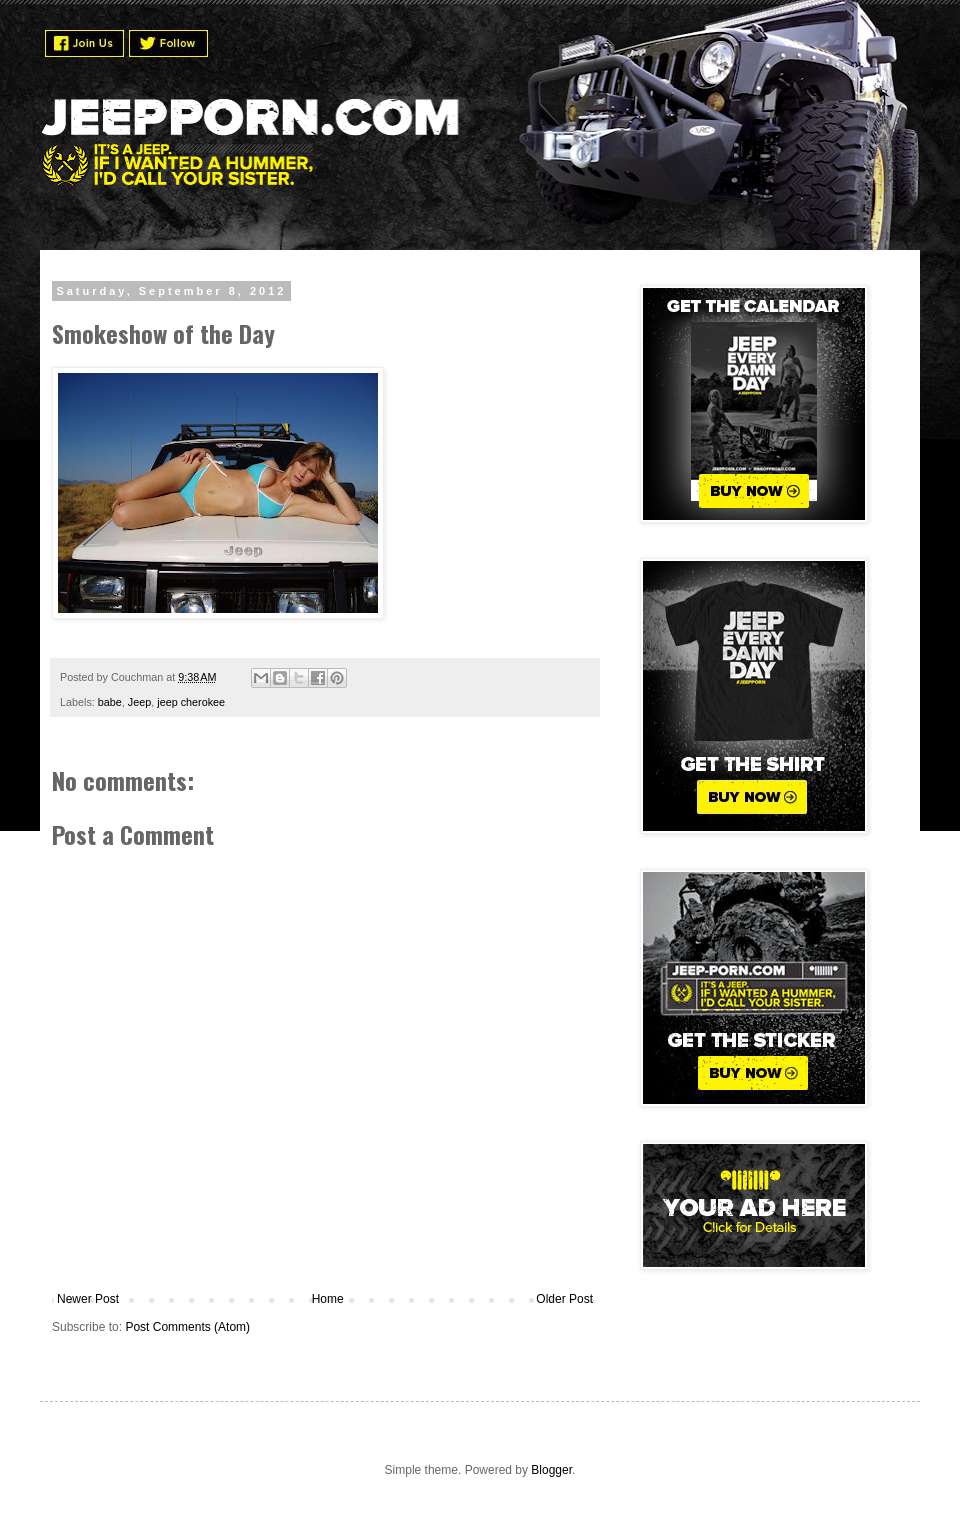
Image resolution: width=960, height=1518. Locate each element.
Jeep (139, 702)
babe (110, 702)
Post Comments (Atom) (187, 1327)
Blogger (551, 1470)
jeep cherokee (191, 702)
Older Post (564, 1299)
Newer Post (88, 1299)
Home (328, 1299)
